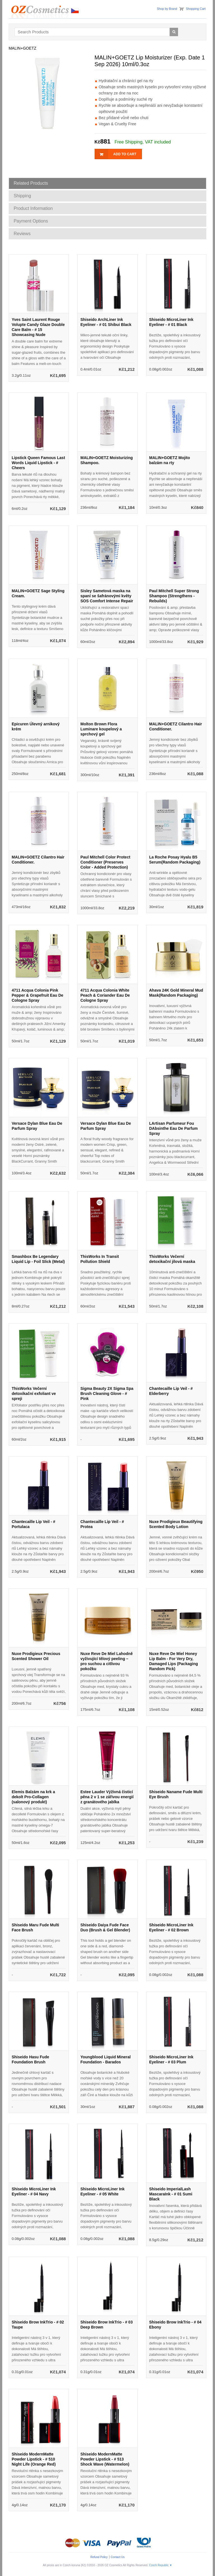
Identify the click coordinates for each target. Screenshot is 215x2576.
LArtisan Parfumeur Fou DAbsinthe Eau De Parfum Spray (173, 1128)
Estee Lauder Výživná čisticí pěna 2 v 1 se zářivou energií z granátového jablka (107, 1797)
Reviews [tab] (22, 233)
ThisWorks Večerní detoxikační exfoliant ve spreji (34, 1393)
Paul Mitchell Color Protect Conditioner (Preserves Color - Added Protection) (105, 862)
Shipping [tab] (22, 195)
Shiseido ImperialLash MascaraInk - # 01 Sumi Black (170, 2194)
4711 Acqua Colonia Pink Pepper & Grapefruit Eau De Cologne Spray (37, 995)
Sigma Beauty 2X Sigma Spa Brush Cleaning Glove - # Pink (106, 1393)
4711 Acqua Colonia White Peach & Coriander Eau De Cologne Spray (105, 995)
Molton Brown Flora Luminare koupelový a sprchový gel (101, 729)
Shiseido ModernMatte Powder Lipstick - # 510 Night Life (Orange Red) (34, 2459)
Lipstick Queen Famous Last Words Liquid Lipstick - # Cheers (38, 462)
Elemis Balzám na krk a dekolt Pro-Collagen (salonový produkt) (33, 1797)
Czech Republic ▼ (160, 2565)
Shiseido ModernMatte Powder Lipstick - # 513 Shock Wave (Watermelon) (104, 2459)
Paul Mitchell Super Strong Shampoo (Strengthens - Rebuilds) (174, 596)
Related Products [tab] (31, 183)
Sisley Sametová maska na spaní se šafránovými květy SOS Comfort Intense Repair (106, 596)
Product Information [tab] (33, 208)
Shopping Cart (195, 8)
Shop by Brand (167, 8)
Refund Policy (99, 2557)
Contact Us (118, 2557)
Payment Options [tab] (31, 221)
